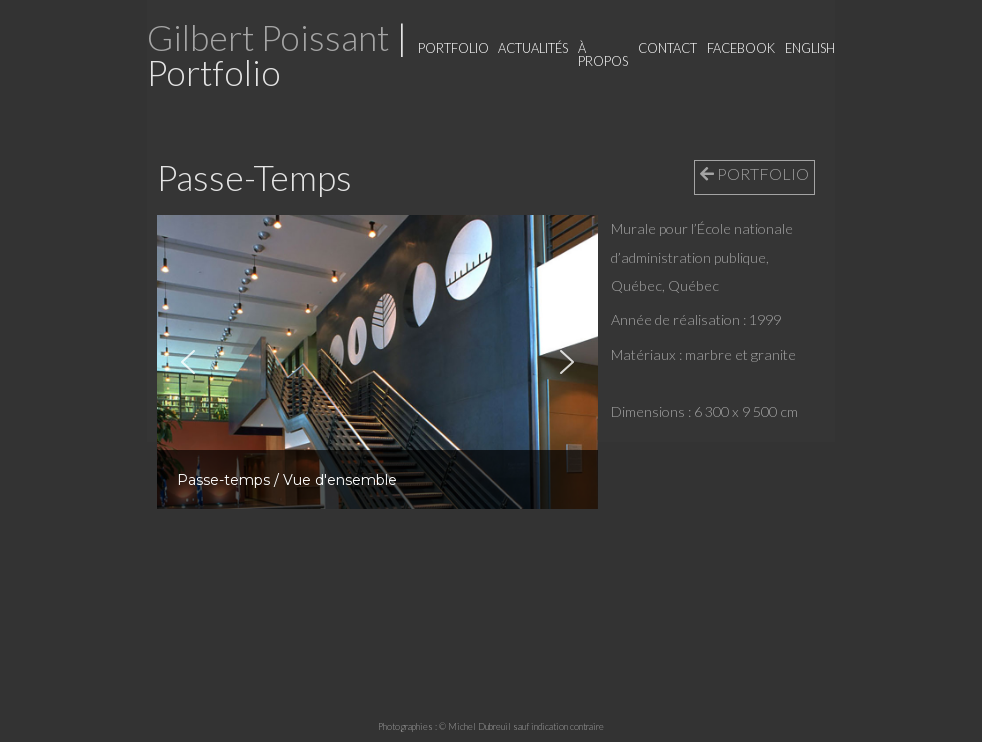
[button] (188, 362)
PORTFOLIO (754, 173)
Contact (667, 48)
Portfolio (453, 48)
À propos (603, 54)
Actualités (533, 48)
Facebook (741, 48)
